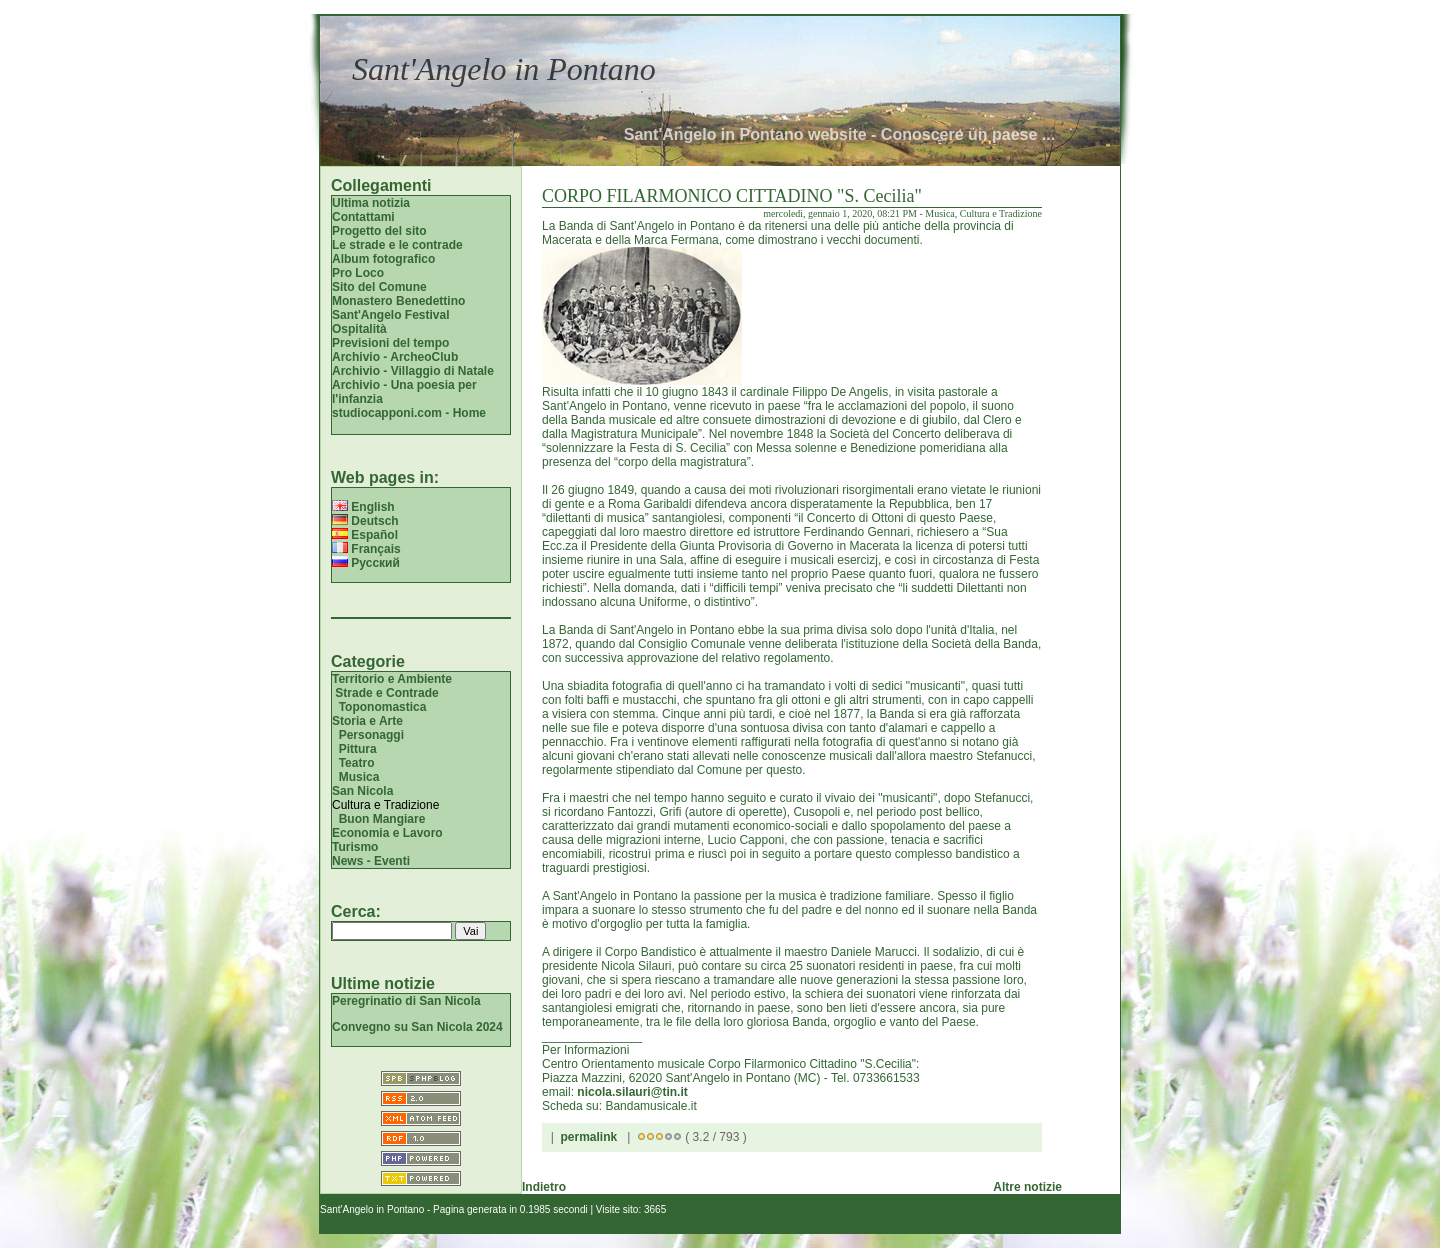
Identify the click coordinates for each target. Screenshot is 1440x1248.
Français (366, 549)
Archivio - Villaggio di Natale (413, 371)
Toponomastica (383, 707)
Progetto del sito (379, 231)
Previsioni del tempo (390, 343)
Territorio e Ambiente (392, 679)
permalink (588, 1137)
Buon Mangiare (382, 819)
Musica (359, 777)
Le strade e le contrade (397, 245)
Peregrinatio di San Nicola (406, 1001)
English (363, 507)
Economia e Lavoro (387, 833)
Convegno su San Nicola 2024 (417, 1027)
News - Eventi (371, 861)
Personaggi (371, 735)
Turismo (355, 847)
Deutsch (365, 521)
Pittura (358, 749)
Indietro (544, 1187)
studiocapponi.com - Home (409, 413)
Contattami (363, 217)
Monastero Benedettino (398, 301)
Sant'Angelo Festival (391, 315)
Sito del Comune (379, 287)
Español (365, 535)
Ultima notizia (371, 203)
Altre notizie (1027, 1187)
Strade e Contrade (386, 693)
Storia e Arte (367, 721)
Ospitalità (359, 329)
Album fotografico (383, 259)
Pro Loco (358, 273)
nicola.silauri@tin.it (632, 1092)
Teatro (357, 763)
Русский (366, 563)
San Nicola (362, 791)
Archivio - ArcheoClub (395, 357)
